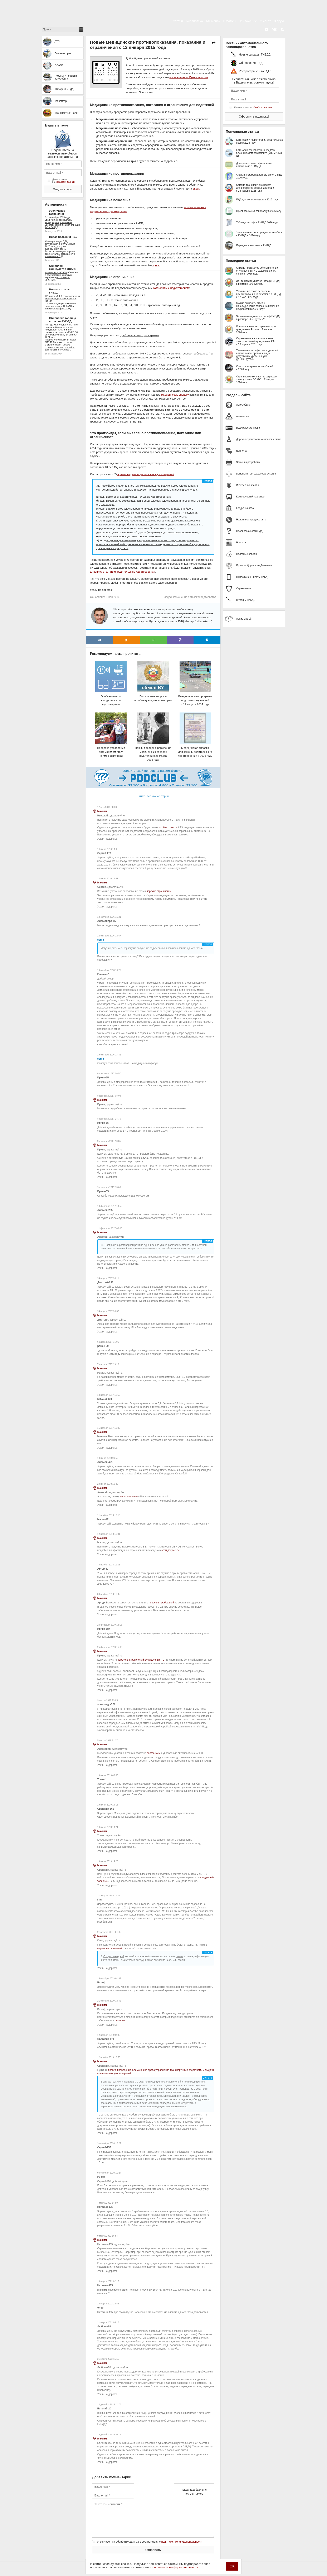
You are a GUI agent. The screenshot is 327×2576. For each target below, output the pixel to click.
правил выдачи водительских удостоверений (145, 474)
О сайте (265, 21)
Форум (279, 21)
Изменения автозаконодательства (194, 596)
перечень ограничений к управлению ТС (141, 1659)
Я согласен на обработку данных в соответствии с (149, 2541)
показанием (154, 1753)
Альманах (213, 21)
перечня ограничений (109, 1948)
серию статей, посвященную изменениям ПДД (60, 255)
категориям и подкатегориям (171, 288)
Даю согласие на (63, 180)
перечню (120, 2020)
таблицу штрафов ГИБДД (58, 308)
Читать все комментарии (153, 796)
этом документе (170, 1550)
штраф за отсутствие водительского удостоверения (122, 571)
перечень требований (161, 1602)
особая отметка (168, 827)
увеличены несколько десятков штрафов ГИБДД (62, 298)
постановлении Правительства (188, 77)
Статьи (178, 21)
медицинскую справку (175, 394)
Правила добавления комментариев (194, 2491)
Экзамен (229, 21)
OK (232, 2566)
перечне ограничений (158, 891)
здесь (63, 249)
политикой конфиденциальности (181, 2541)
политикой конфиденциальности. (176, 2567)
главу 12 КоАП (64, 306)
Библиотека (194, 21)
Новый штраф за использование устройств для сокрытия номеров (60, 347)
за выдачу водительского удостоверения (58, 223)
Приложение (248, 21)
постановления (129, 1496)
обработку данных (65, 182)
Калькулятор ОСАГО (56, 272)
